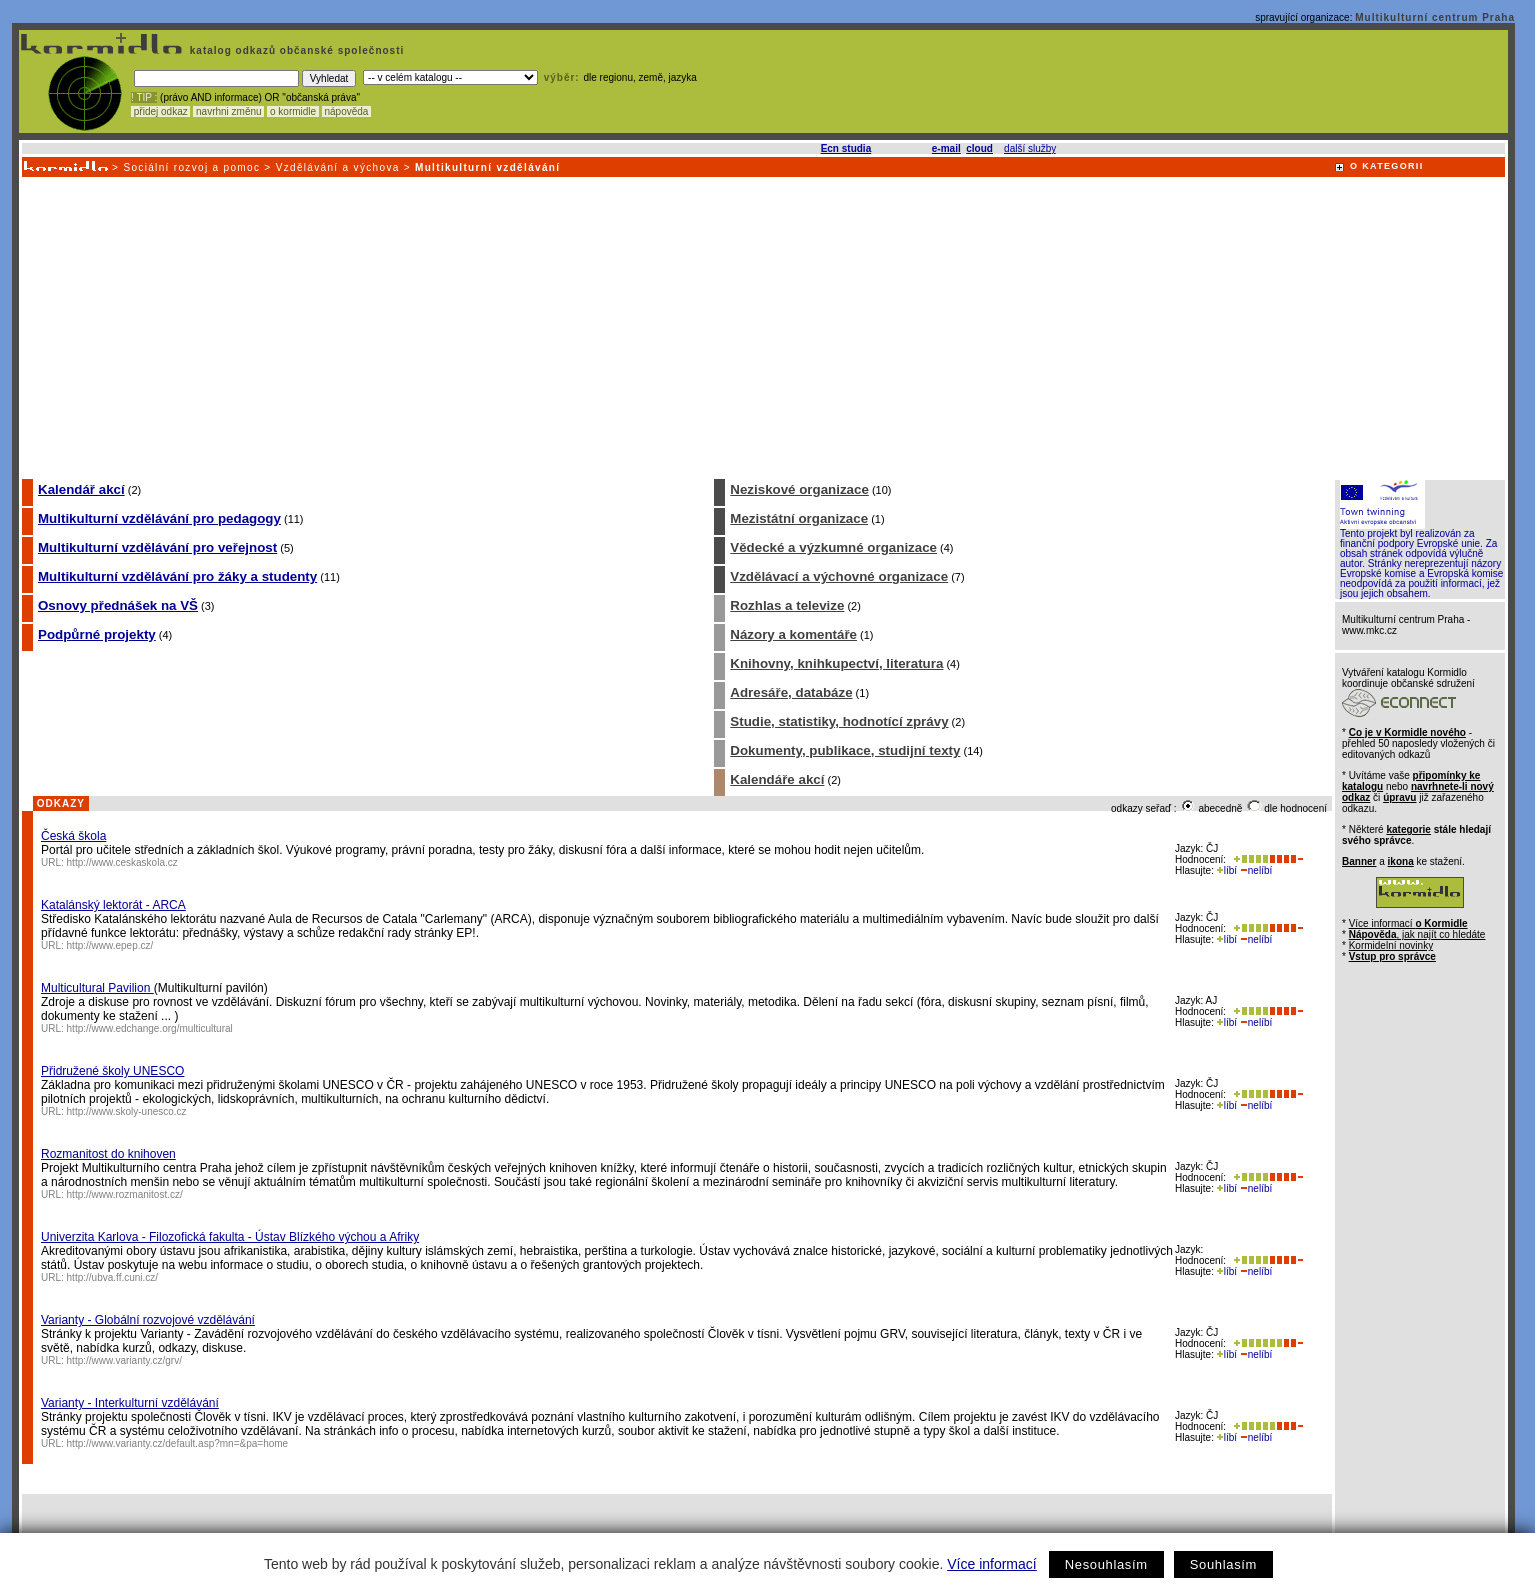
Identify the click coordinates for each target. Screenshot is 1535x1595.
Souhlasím (1223, 1564)
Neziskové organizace (799, 489)
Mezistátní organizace (799, 518)
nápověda (347, 111)
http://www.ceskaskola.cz (122, 862)
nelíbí (1256, 870)
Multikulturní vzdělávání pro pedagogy (159, 518)
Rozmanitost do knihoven (108, 1154)
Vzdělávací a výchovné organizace (839, 576)
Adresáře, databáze (791, 692)
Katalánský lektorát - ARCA (113, 905)
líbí (1227, 870)
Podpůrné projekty (97, 634)
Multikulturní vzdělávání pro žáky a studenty (177, 576)
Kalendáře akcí (777, 779)
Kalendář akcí (81, 489)
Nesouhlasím (1106, 1564)
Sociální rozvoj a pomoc (191, 167)
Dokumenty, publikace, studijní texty (845, 750)
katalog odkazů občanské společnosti (295, 50)
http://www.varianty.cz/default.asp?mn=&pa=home (178, 1443)
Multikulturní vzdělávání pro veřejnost (157, 547)
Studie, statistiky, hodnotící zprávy (839, 721)
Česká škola (73, 836)
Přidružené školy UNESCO (112, 1071)
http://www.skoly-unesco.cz (127, 1111)
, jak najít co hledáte (1417, 934)
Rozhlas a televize (787, 605)
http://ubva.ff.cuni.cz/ (113, 1277)
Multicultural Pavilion (97, 988)
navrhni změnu (228, 111)
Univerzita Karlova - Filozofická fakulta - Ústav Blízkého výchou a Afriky (230, 1237)
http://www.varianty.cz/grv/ (124, 1360)
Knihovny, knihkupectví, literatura (836, 663)
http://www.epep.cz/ (110, 945)
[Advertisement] (762, 327)
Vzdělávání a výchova (338, 167)
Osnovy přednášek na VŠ (118, 605)
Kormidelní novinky (1391, 945)
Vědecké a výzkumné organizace (833, 547)
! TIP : (144, 97)
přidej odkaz (160, 111)
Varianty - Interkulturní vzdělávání (130, 1403)
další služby (1030, 148)
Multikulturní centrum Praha (1435, 17)
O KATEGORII (1387, 166)
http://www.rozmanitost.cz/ (125, 1194)
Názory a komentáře (793, 634)
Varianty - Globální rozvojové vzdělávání (148, 1320)
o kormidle (293, 111)
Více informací (991, 1564)
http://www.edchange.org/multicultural (150, 1028)
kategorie (1408, 829)
